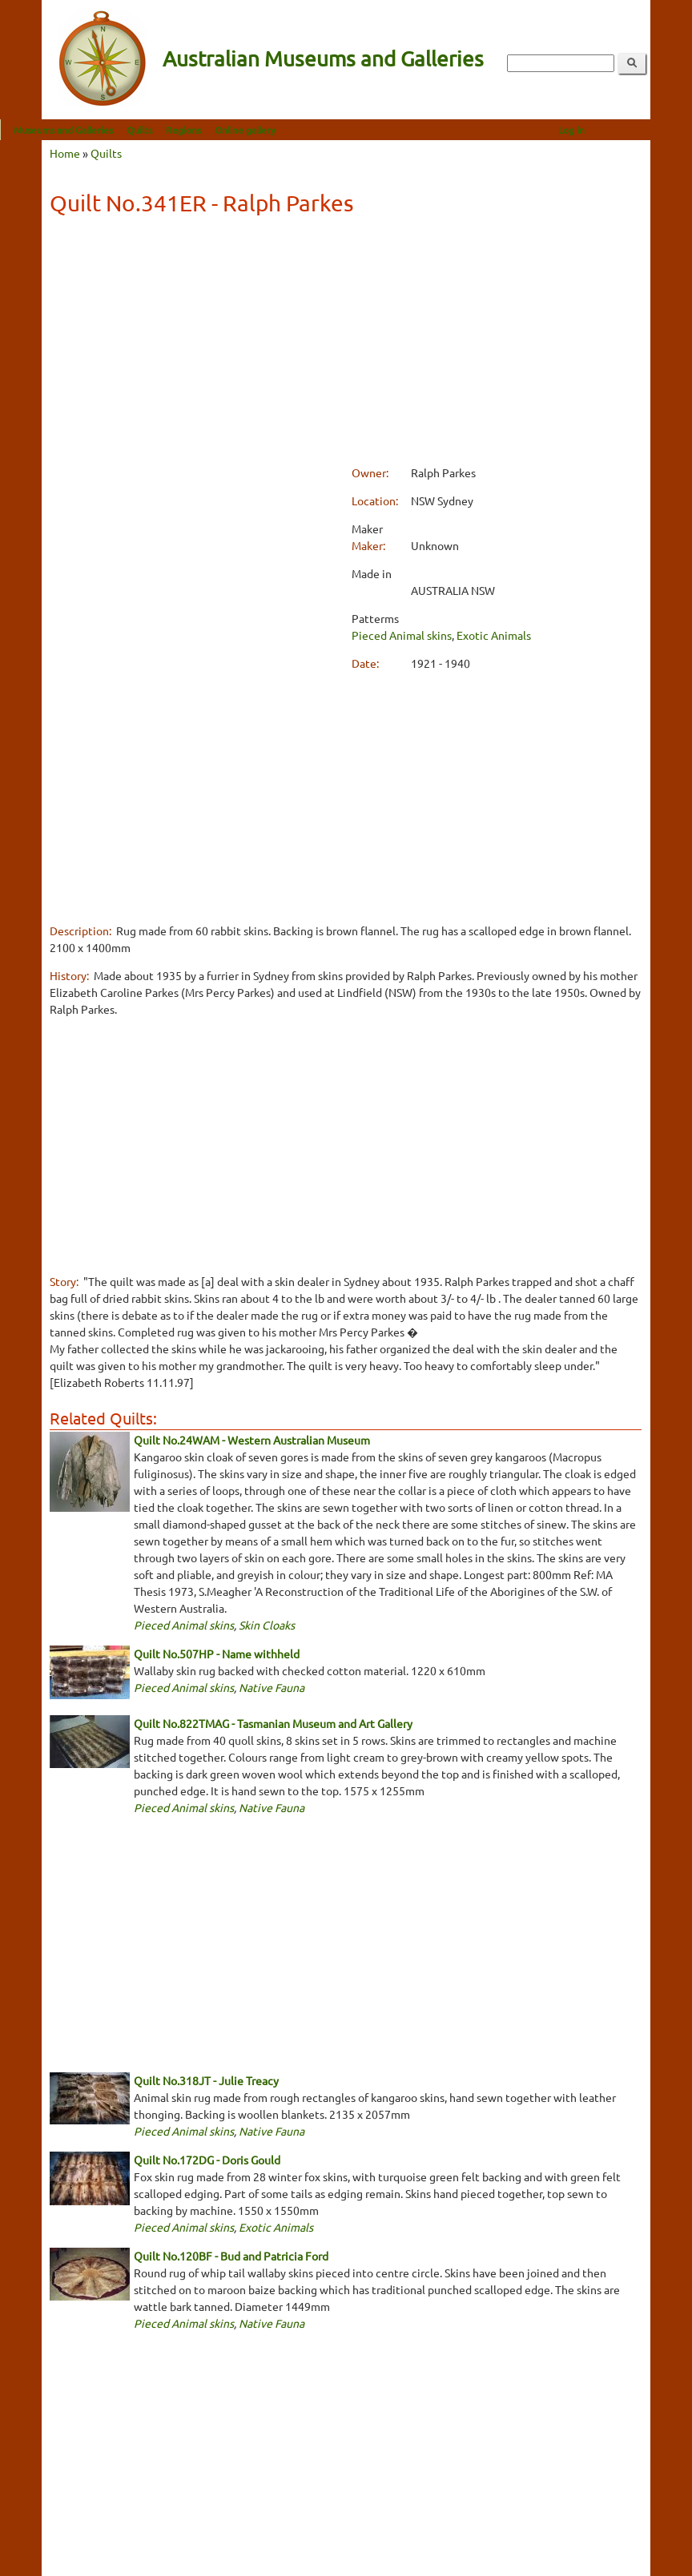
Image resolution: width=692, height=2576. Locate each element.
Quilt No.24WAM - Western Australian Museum (252, 1440)
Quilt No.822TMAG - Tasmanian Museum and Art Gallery (273, 1723)
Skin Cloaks (267, 1625)
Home (65, 153)
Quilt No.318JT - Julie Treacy (206, 2080)
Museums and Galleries (105, 129)
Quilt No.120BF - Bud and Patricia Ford (231, 2255)
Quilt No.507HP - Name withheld (217, 1653)
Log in (613, 129)
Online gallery (286, 129)
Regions (225, 129)
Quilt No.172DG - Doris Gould (207, 2159)
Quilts (181, 129)
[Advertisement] (346, 343)
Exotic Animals (494, 635)
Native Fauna (271, 1687)
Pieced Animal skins (402, 635)
